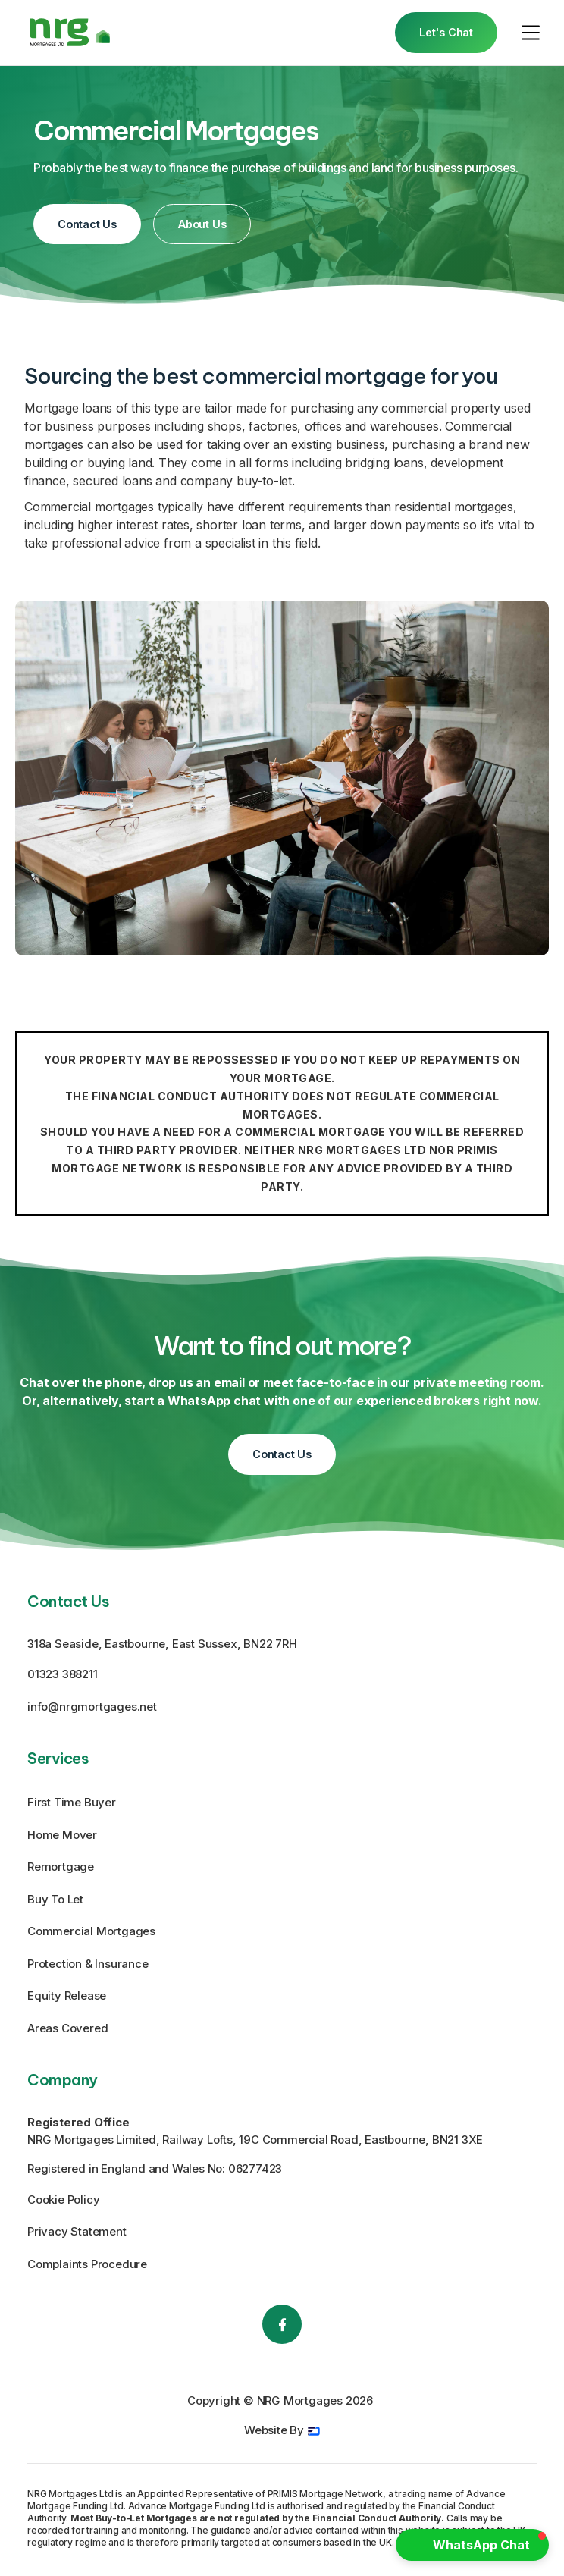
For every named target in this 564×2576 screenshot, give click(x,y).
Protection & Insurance (88, 1963)
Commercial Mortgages (91, 1931)
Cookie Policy (63, 2199)
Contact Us (87, 224)
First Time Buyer (71, 1802)
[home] (69, 32)
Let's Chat (446, 32)
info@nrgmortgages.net (92, 1706)
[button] (531, 33)
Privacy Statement (77, 2231)
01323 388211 (62, 1674)
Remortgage (60, 1866)
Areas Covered (67, 2028)
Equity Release (66, 1995)
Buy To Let (55, 1899)
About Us (202, 224)
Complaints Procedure (87, 2264)
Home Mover (62, 1835)
